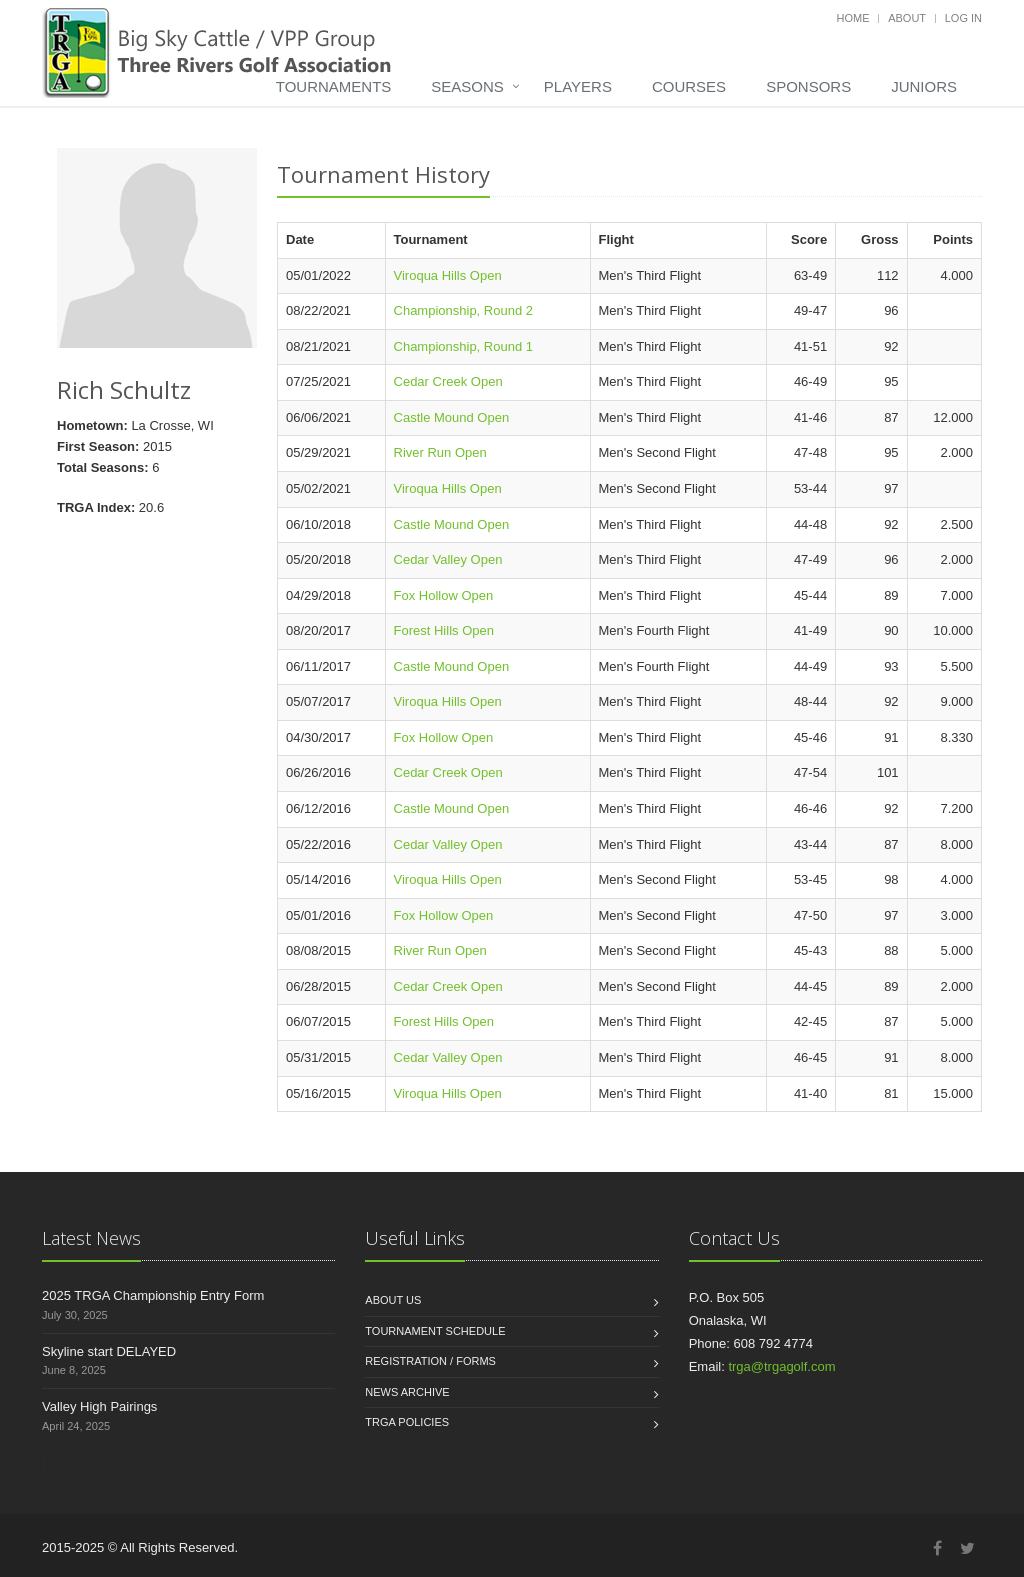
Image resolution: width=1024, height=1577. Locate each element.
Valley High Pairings (99, 1406)
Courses (689, 86)
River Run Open (440, 452)
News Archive (407, 1392)
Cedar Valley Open (448, 559)
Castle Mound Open (452, 417)
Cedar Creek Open (448, 381)
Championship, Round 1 (463, 346)
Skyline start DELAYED (109, 1351)
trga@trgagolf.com (781, 1366)
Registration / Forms (430, 1361)
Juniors (924, 86)
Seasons (467, 86)
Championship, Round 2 (463, 310)
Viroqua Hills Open (448, 275)
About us (393, 1300)
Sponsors (808, 86)
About (907, 18)
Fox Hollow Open (444, 595)
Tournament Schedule (435, 1331)
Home (853, 18)
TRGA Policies (407, 1422)
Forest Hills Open (444, 630)
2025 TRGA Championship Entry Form (153, 1295)
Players (578, 86)
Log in (963, 18)
